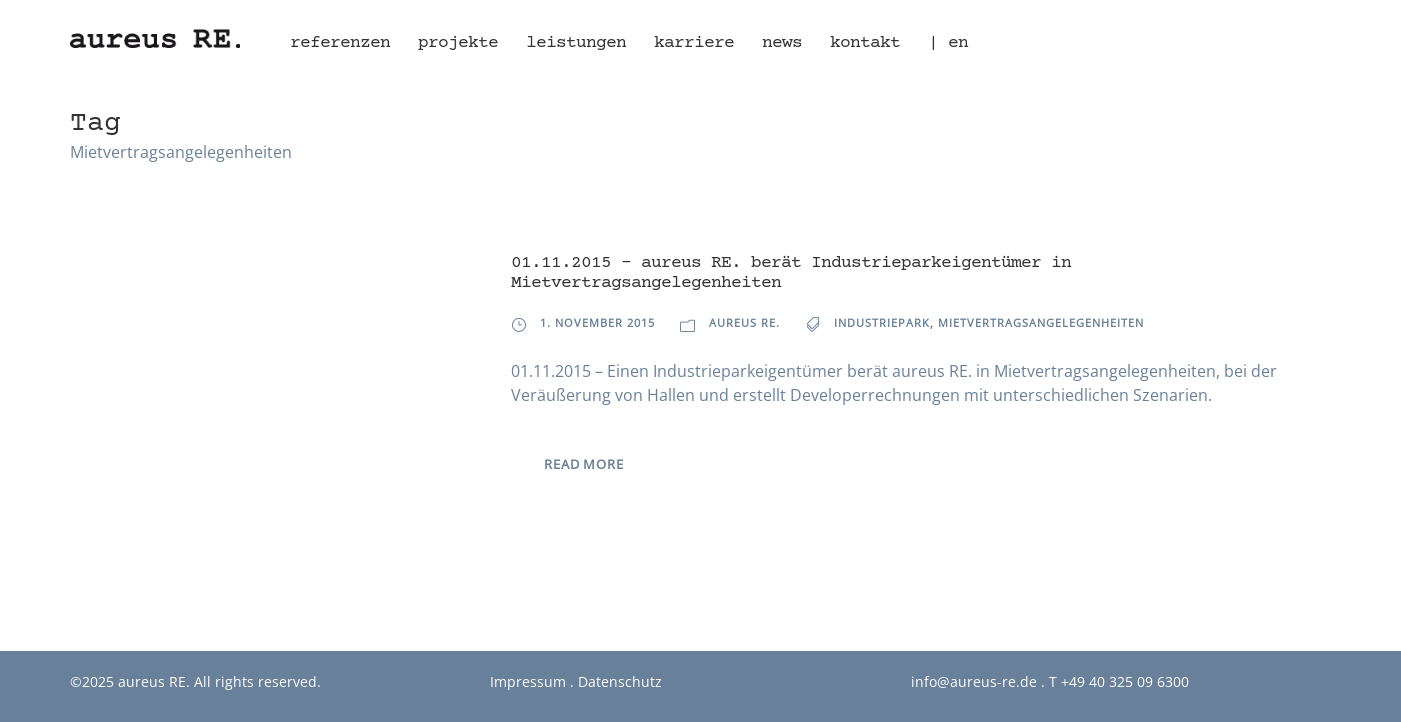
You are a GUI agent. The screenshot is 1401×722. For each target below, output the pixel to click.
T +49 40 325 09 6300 (1119, 681)
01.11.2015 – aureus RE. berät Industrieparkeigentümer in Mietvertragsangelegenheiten (791, 273)
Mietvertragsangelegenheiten (1041, 322)
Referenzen (340, 43)
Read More (583, 464)
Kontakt (865, 43)
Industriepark (882, 322)
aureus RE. (744, 322)
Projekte (458, 43)
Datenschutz (620, 681)
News (782, 43)
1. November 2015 (597, 322)
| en (948, 43)
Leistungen (576, 43)
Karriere (694, 43)
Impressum (528, 681)
